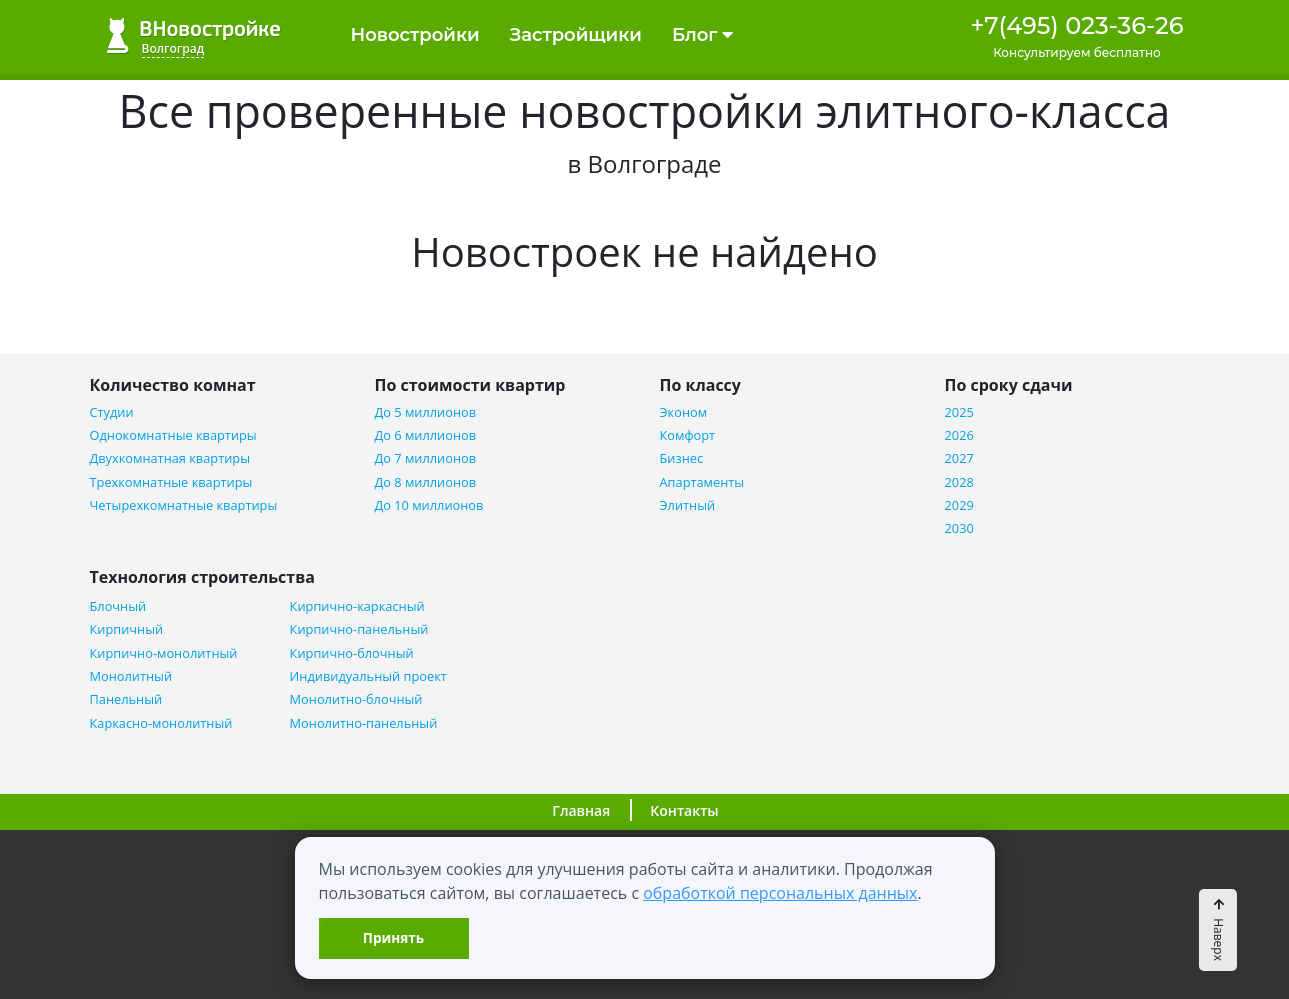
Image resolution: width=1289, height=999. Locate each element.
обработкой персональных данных (780, 893)
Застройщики (576, 35)
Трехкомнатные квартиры (171, 482)
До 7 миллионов (426, 458)
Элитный (688, 505)
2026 (959, 435)
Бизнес (682, 458)
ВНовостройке (193, 35)
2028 (959, 482)
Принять (393, 937)
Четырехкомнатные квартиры (184, 505)
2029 (959, 505)
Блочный (118, 606)
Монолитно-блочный (356, 699)
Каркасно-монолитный (161, 723)
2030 (959, 528)
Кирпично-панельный (359, 629)
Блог (702, 35)
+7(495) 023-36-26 (1076, 25)
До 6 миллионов (426, 435)
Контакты (684, 810)
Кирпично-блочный (352, 653)
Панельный (126, 699)
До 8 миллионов (426, 482)
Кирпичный (127, 629)
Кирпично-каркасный (357, 606)
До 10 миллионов (429, 505)
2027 (959, 458)
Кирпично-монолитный (164, 653)
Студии (112, 412)
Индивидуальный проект (368, 676)
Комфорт (688, 435)
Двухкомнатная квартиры (170, 458)
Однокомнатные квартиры (173, 435)
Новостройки (415, 35)
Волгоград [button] (173, 48)
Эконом (684, 412)
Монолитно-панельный (364, 723)
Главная (581, 810)
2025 (959, 412)
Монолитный (131, 676)
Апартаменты (702, 482)
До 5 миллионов (426, 412)
